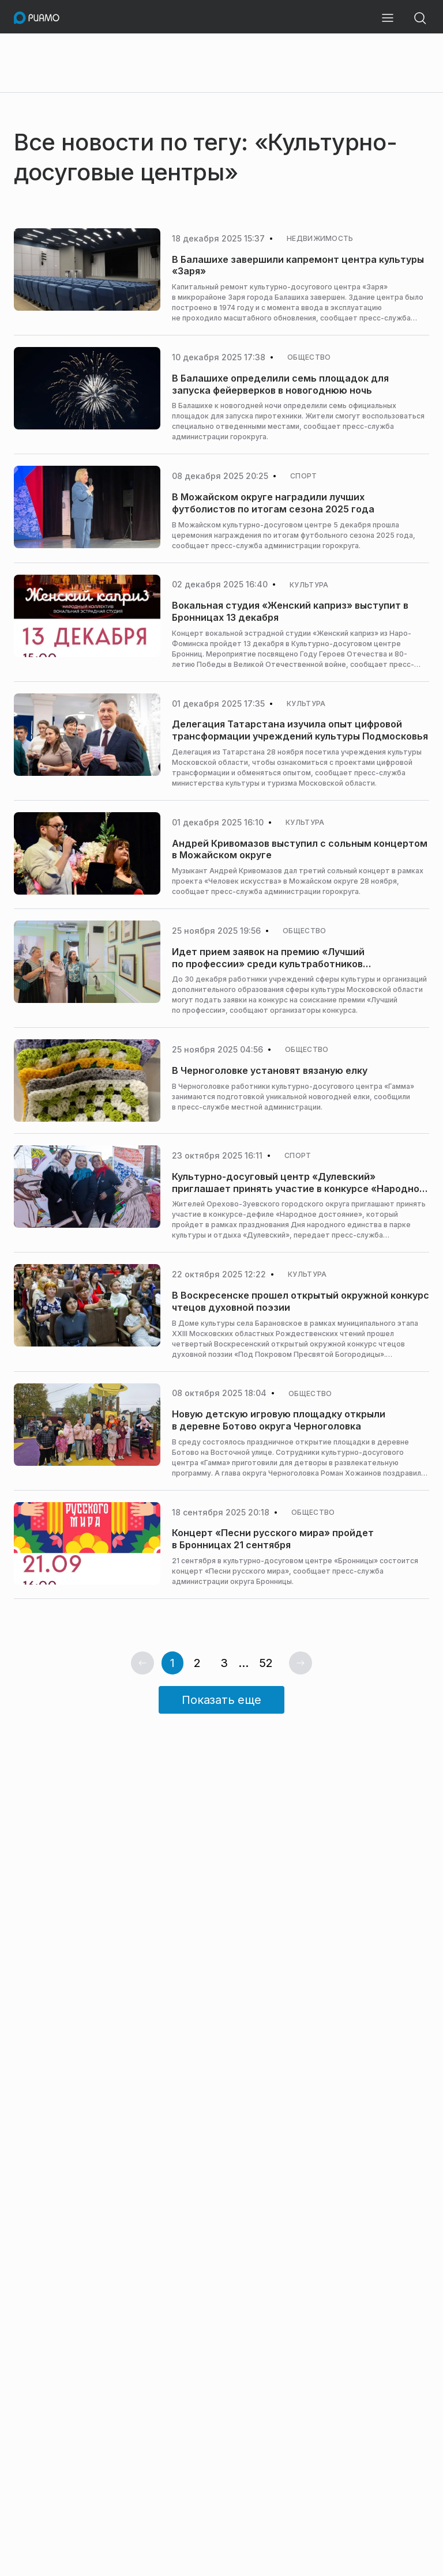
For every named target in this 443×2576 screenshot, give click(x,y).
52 (266, 1663)
